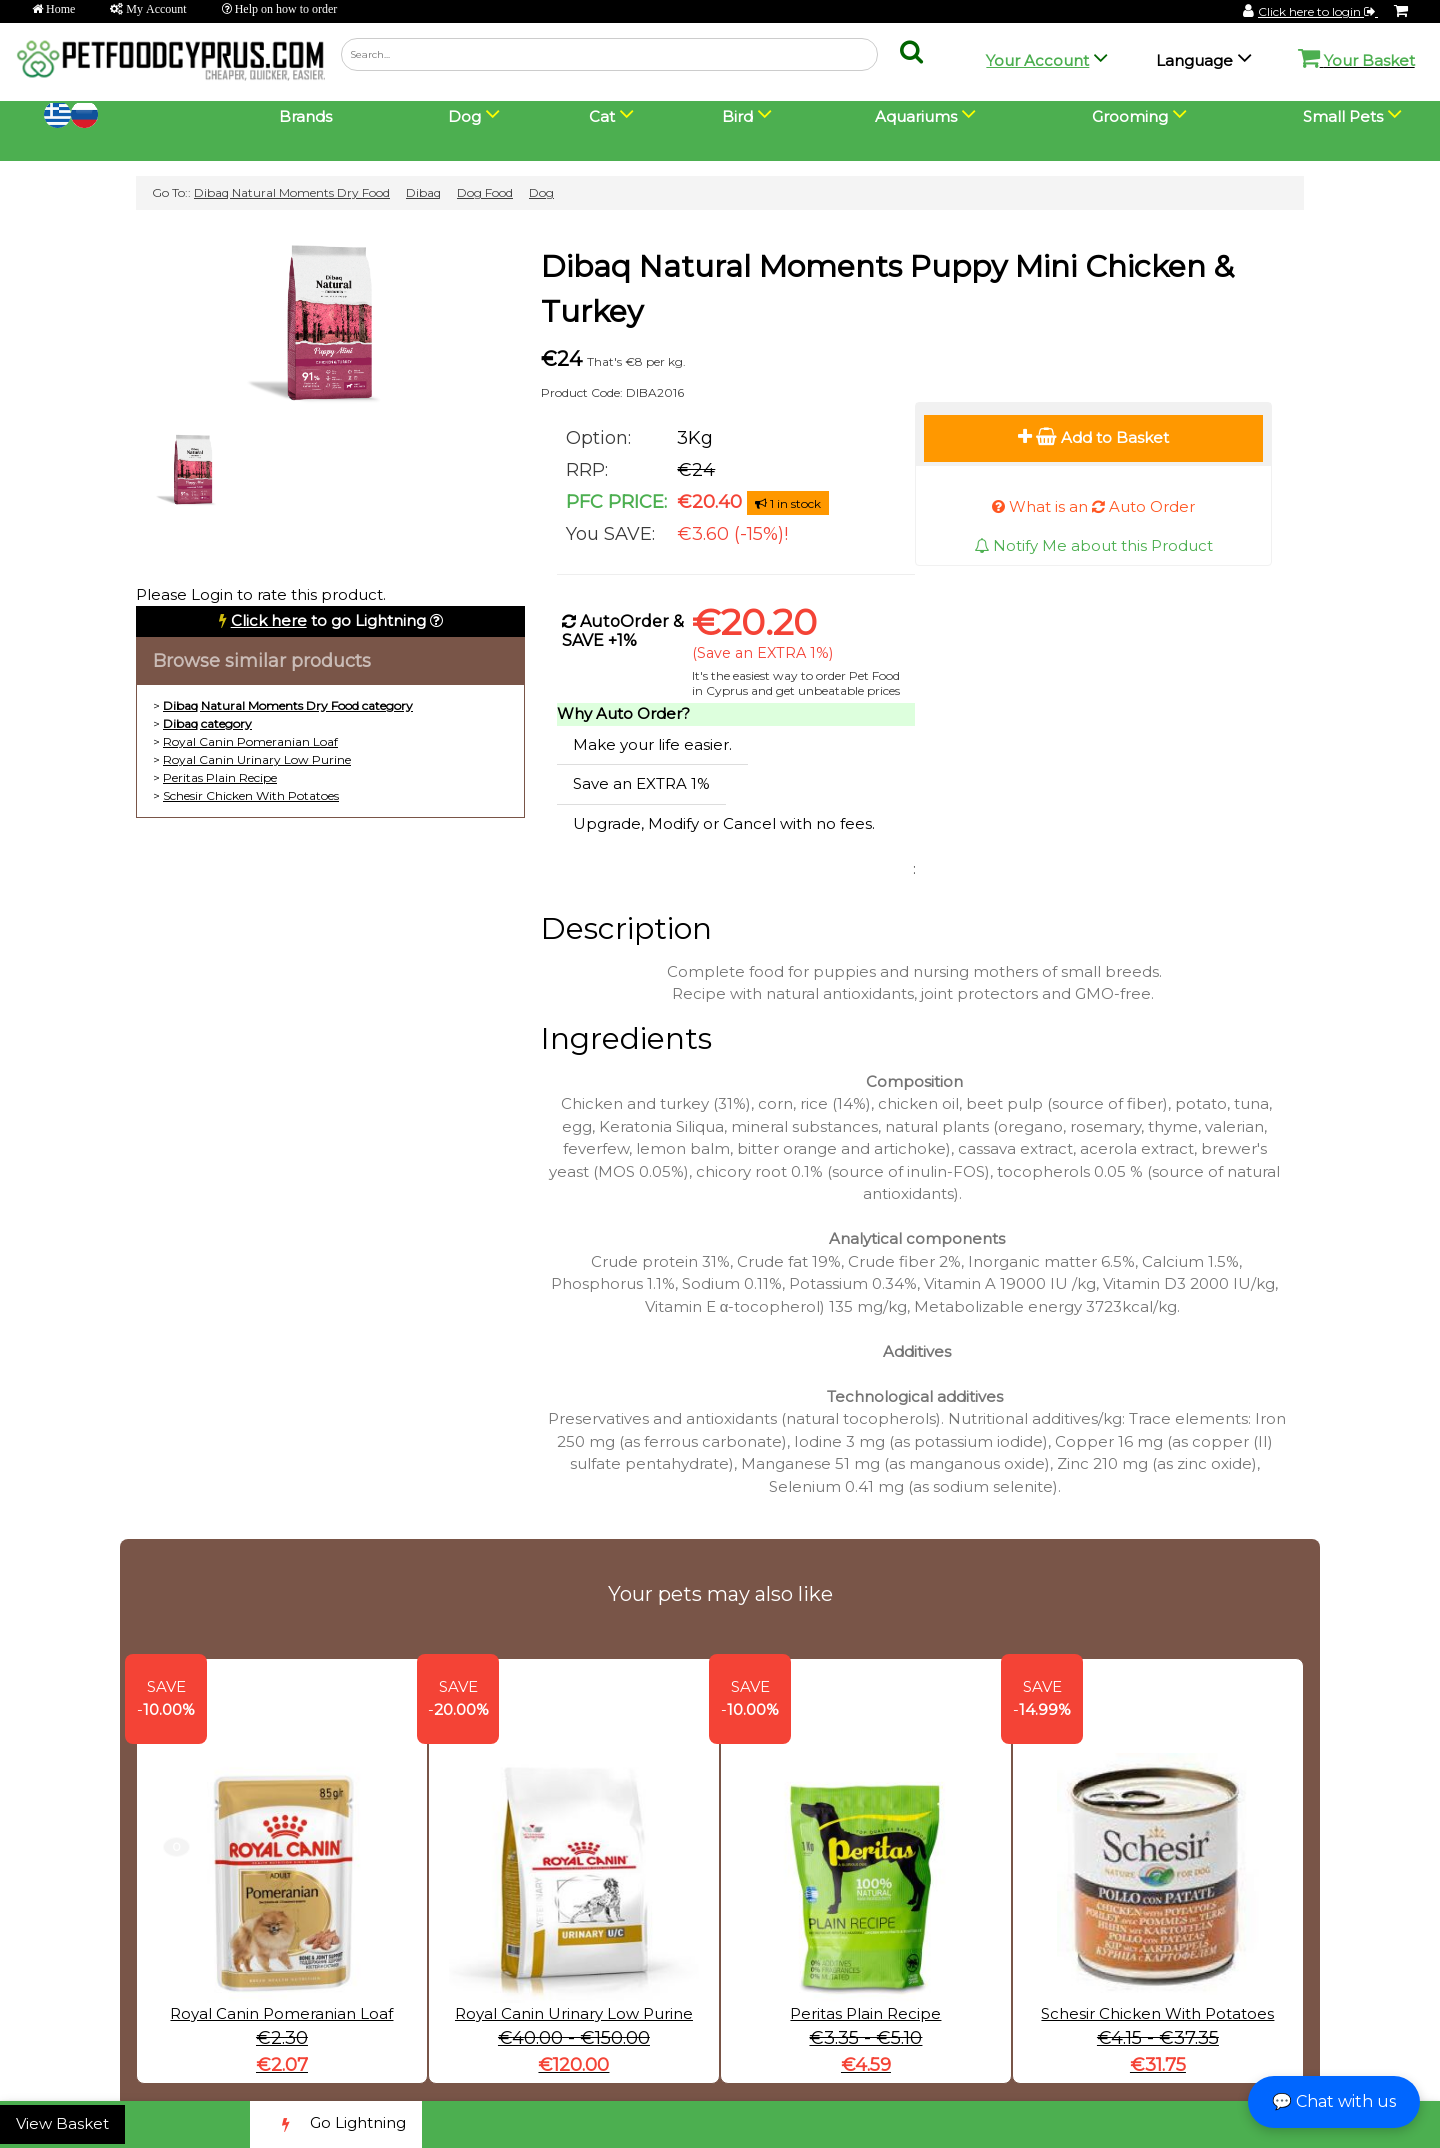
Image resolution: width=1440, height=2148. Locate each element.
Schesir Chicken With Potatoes (251, 795)
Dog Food (485, 192)
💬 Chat (1334, 2101)
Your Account (1037, 60)
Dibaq (423, 192)
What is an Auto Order (1093, 506)
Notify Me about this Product (1093, 545)
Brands (305, 116)
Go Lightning (336, 2124)
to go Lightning (328, 620)
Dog (541, 192)
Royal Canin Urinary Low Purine (257, 759)
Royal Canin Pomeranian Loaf (250, 741)
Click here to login (1318, 11)
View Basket (62, 2123)
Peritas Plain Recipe (220, 777)
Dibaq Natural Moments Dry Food (292, 192)
